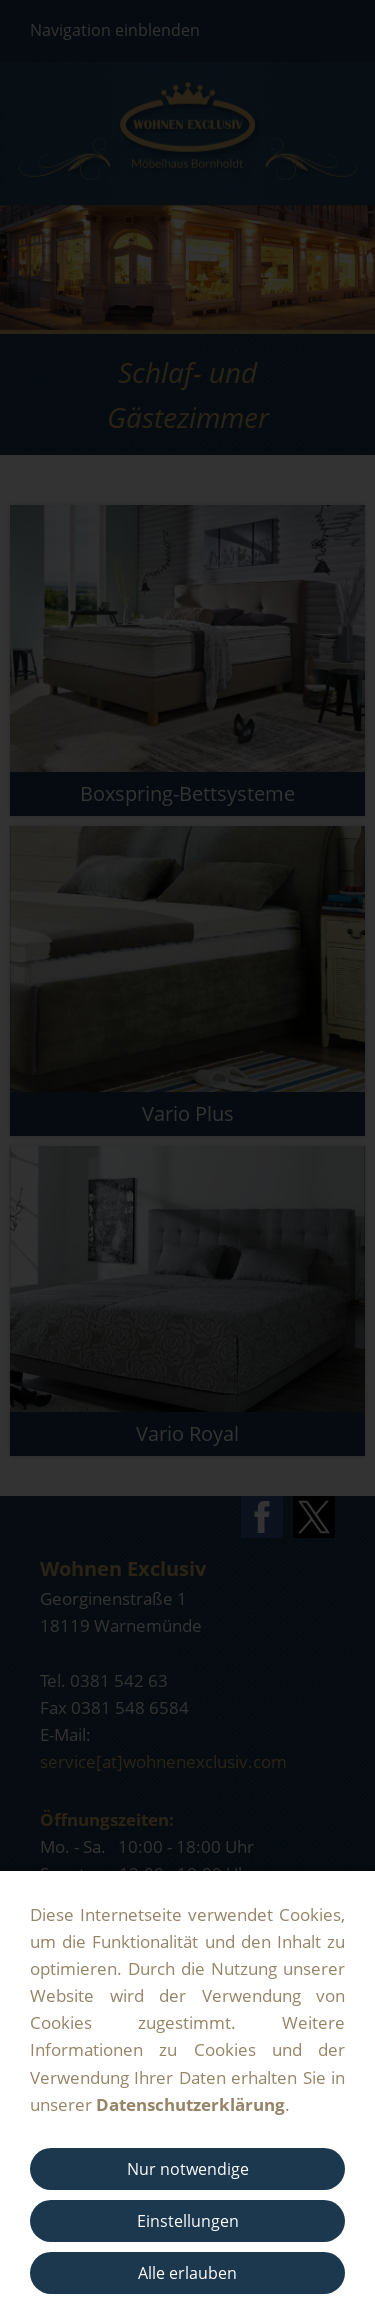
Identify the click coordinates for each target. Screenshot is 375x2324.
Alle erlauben (187, 2273)
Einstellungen (188, 2221)
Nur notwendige (188, 2169)
